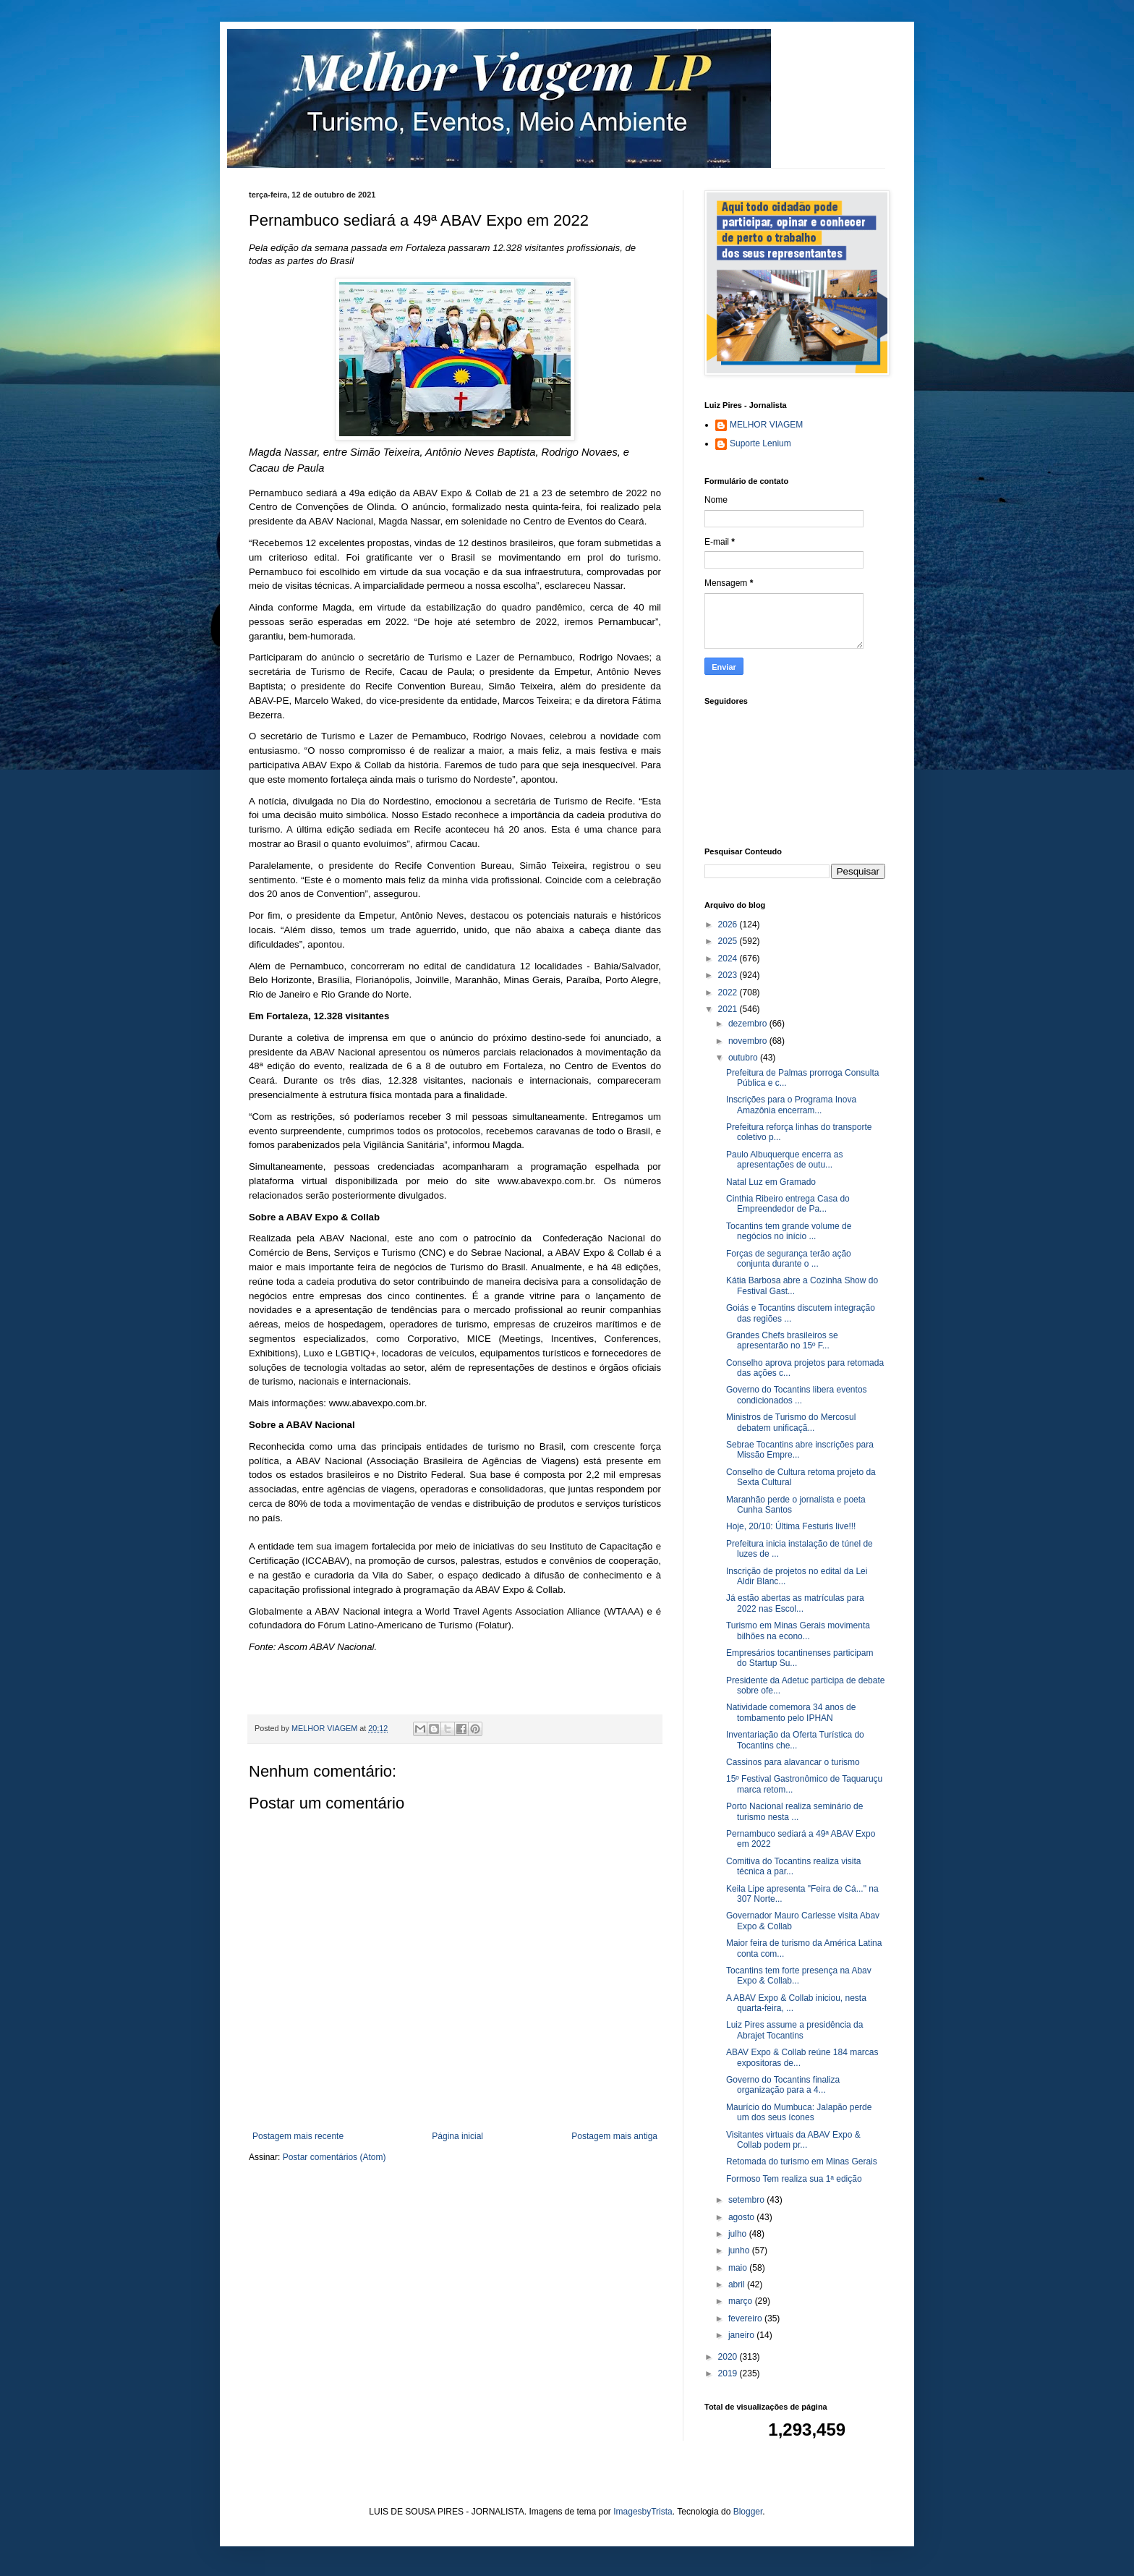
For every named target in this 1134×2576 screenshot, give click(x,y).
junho (740, 2250)
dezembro (749, 1024)
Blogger (748, 2512)
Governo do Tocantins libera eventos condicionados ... (796, 1395)
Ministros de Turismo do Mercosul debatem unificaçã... (791, 1422)
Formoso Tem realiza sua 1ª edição (794, 2179)
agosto (742, 2217)
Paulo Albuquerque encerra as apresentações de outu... (784, 1159)
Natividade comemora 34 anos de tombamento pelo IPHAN (791, 1712)
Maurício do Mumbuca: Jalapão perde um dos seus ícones (798, 2112)
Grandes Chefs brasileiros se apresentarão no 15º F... (782, 1340)
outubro (744, 1058)
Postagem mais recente (298, 2136)
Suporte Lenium (760, 443)
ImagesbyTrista (643, 2512)
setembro (747, 2200)
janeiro (742, 2335)
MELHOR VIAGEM (766, 425)
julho (738, 2234)
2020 (729, 2357)
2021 (729, 1009)
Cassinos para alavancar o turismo (793, 1762)
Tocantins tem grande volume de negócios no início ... (788, 1231)
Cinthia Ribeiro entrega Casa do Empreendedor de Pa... (788, 1204)
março (741, 2301)
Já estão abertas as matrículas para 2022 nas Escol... (795, 1603)
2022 (729, 992)
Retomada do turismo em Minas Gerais (801, 2161)
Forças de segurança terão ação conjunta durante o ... (788, 1259)
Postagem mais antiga (614, 2136)
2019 (729, 2373)
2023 (729, 975)
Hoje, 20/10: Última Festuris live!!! (791, 1526)
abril (737, 2284)
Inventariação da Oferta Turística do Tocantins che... (795, 1740)
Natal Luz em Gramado (771, 1182)
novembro (749, 1041)
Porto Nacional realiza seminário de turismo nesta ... (794, 1811)
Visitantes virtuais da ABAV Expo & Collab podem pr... (793, 2140)
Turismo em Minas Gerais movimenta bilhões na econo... (798, 1630)
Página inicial (457, 2136)
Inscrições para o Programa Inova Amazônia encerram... (791, 1104)
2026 (729, 924)
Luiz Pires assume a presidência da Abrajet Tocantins (794, 2030)
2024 (729, 958)
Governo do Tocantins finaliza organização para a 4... (783, 2085)
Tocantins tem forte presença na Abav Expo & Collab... (798, 1975)
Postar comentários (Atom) (334, 2157)
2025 (729, 941)
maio (738, 2268)
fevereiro (746, 2318)
